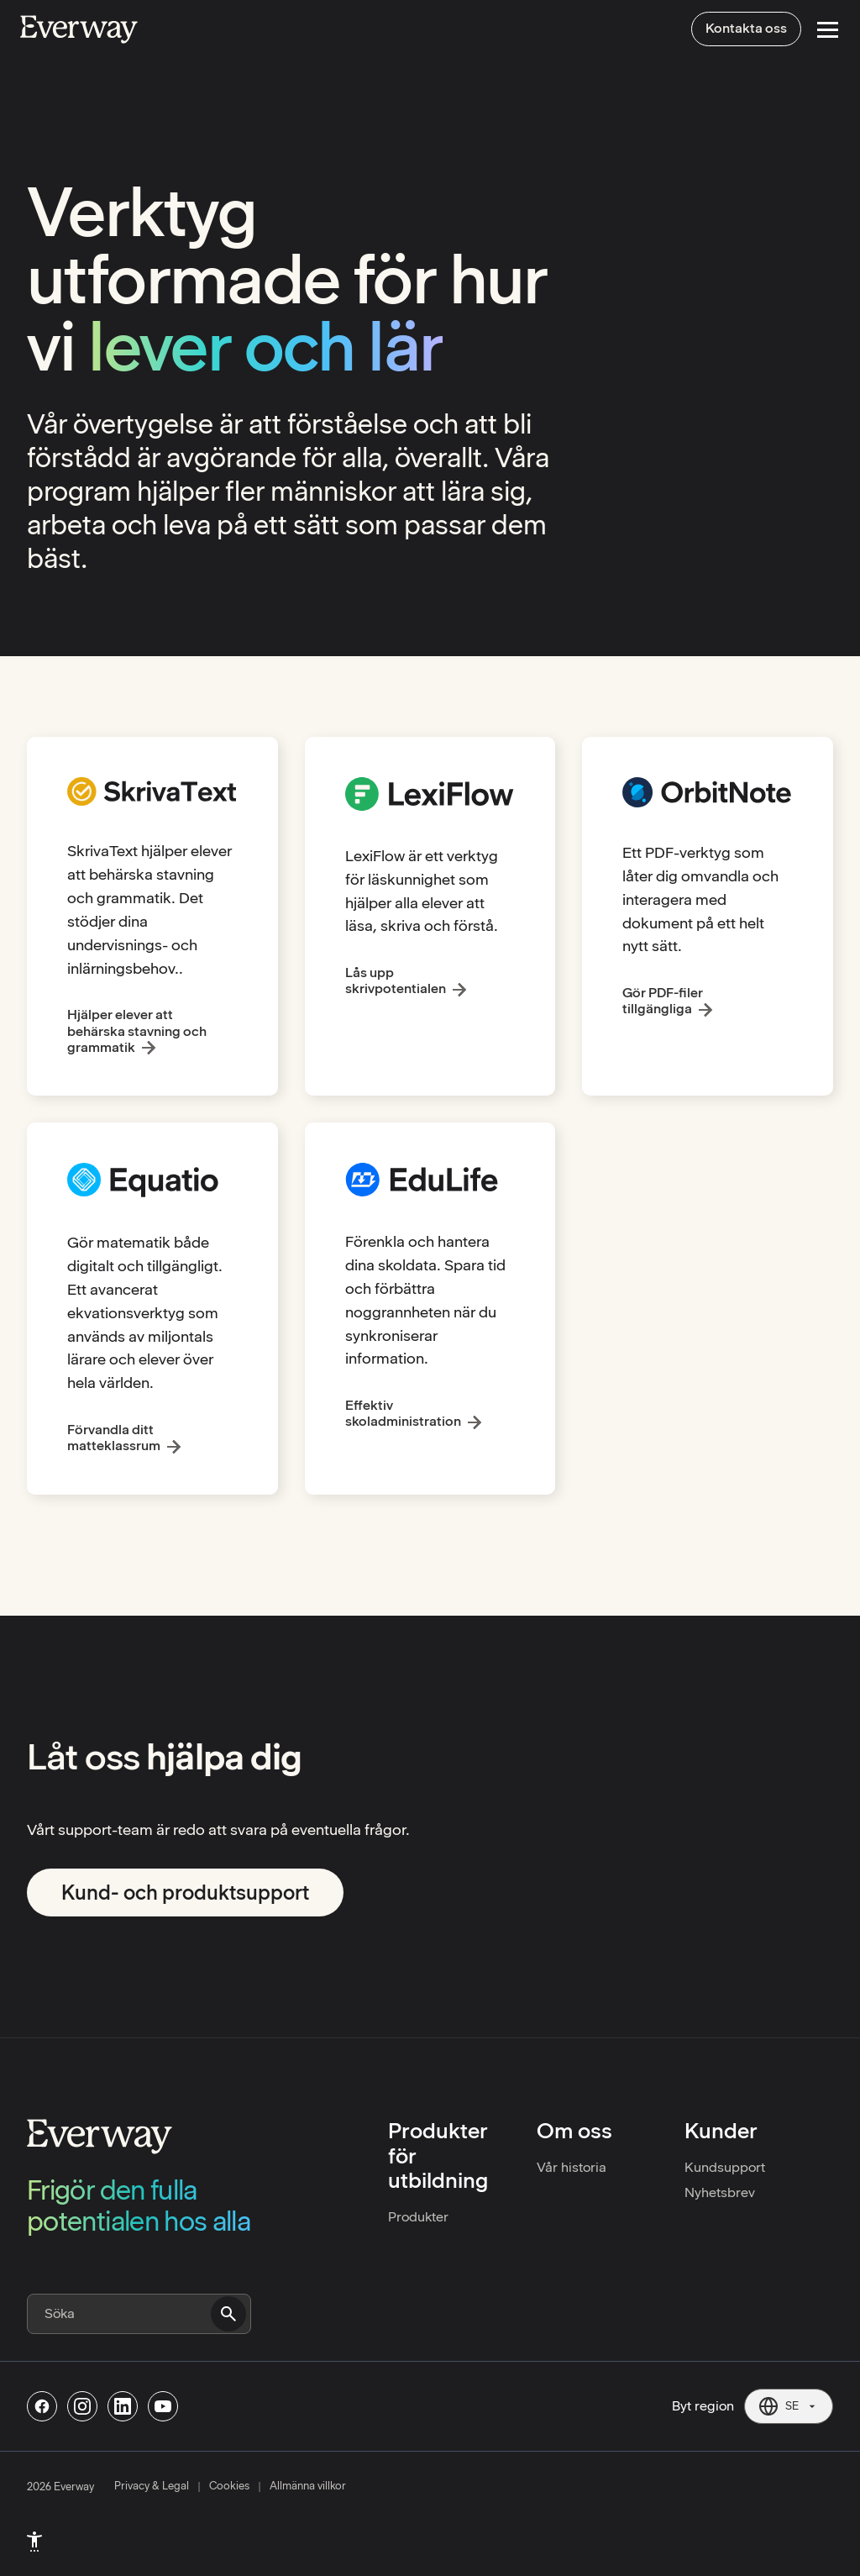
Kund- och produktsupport (185, 1892)
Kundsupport (724, 2167)
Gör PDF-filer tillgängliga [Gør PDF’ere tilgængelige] (662, 1001)
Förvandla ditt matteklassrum (113, 1438)
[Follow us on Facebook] (42, 2406)
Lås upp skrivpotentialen (395, 980)
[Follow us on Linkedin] (123, 2406)
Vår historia (571, 2167)
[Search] (139, 2314)
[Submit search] (228, 2314)
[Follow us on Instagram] (82, 2406)
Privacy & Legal (151, 2486)
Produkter (418, 2217)
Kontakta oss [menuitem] (746, 28)
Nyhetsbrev (719, 2192)
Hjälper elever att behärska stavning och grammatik (137, 1030)
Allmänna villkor (308, 2486)
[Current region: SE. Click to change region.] (788, 2406)
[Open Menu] (827, 30)
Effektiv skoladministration (403, 1413)
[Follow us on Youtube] (163, 2406)
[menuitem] (34, 2541)
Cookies (229, 2486)
